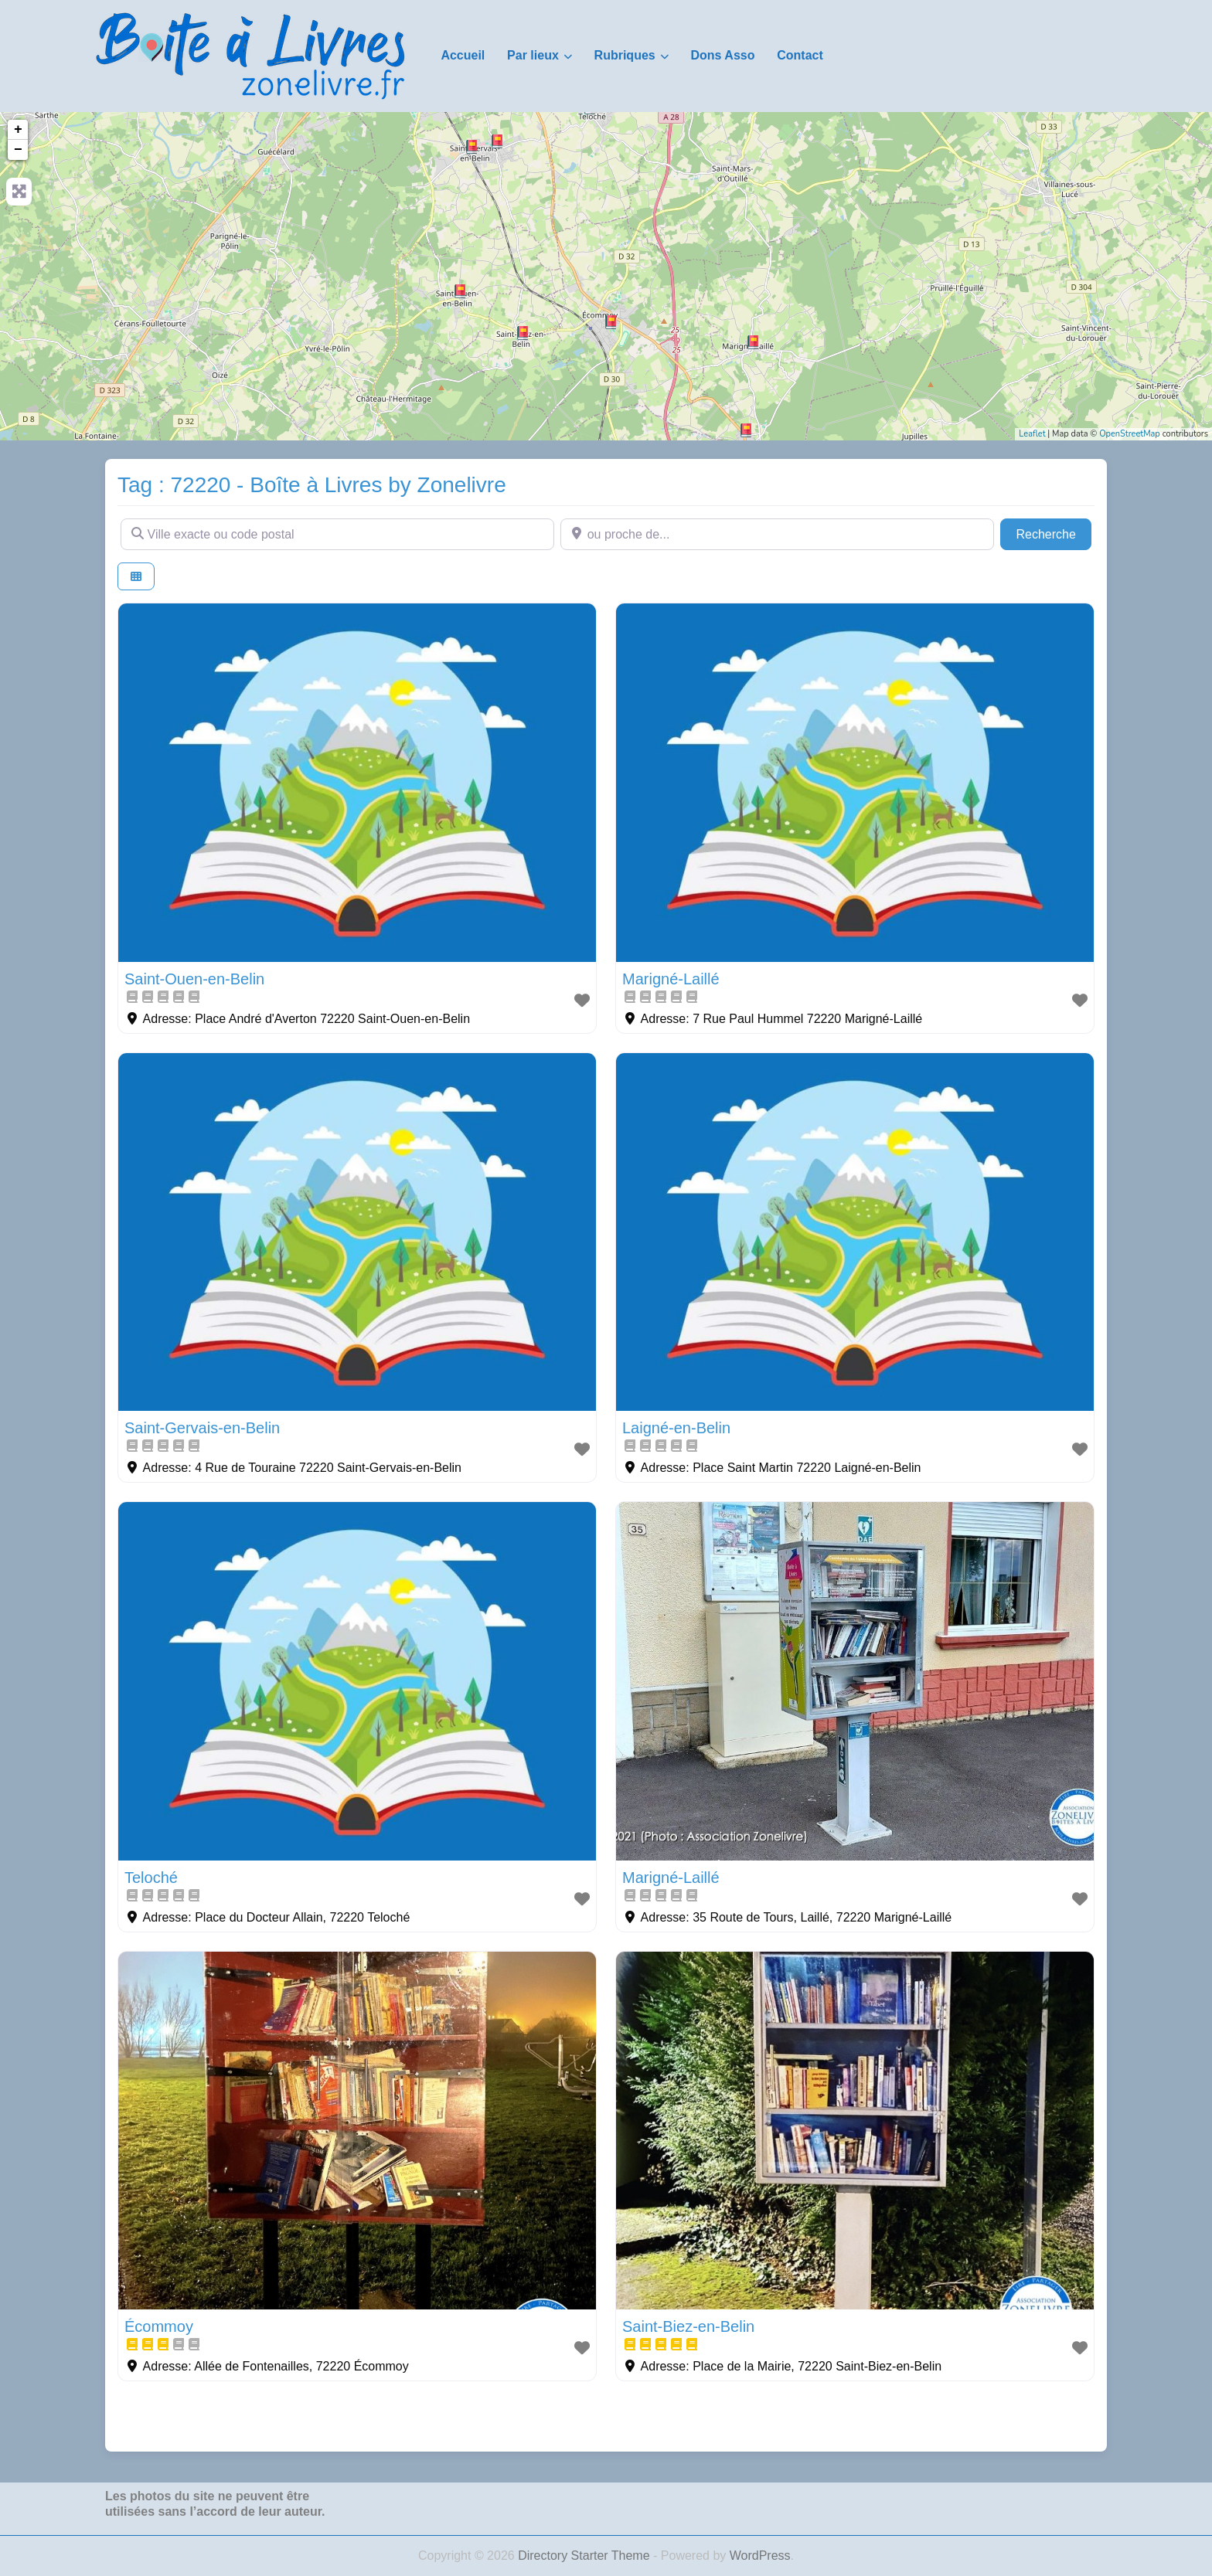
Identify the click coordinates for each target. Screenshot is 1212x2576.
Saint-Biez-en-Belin (688, 2326)
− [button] (18, 150)
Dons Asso (722, 55)
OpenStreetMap (1129, 434)
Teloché (151, 1877)
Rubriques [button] (624, 55)
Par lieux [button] (533, 55)
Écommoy (158, 2326)
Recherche (1053, 533)
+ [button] (18, 130)
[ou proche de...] (777, 533)
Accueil (463, 55)
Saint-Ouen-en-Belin (194, 978)
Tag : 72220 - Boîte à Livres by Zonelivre (311, 485)
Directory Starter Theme (585, 2555)
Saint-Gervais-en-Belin (202, 1427)
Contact (800, 55)
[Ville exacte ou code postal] (337, 533)
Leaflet (1032, 434)
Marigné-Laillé (671, 978)
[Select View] (136, 576)
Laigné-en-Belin (676, 1427)
